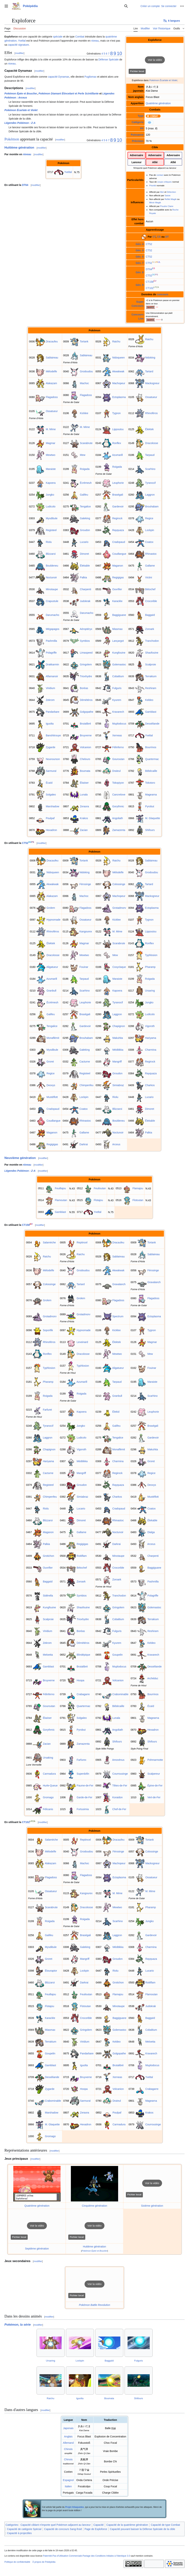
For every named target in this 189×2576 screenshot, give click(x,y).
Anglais (68, 2436)
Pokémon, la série (17, 2324)
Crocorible (151, 601)
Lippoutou (118, 429)
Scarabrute (86, 443)
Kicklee (84, 413)
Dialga (151, 1532)
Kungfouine (118, 652)
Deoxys (51, 1085)
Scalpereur (153, 1773)
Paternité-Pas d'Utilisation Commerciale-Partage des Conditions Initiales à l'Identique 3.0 (86, 2556)
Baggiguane (119, 614)
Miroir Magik (155, 202)
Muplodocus (119, 723)
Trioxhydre (86, 676)
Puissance (137, 134)
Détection (171, 192)
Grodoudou (86, 371)
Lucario (84, 541)
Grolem (51, 907)
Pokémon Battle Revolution (94, 2304)
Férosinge (85, 884)
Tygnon (116, 413)
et (163, 80)
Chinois (68, 2449)
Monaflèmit (53, 1037)
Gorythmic (118, 806)
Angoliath (117, 818)
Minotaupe (52, 589)
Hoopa (80, 1680)
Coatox (149, 541)
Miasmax (117, 629)
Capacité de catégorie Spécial (24, 2529)
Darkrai (84, 1144)
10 (119, 53)
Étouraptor (51, 1970)
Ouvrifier (117, 589)
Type (141, 115)
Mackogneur (152, 383)
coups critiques (164, 182)
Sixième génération (152, 2205)
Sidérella (48, 1595)
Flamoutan (61, 1200)
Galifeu (84, 494)
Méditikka (117, 1049)
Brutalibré (85, 723)
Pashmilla (51, 640)
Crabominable (120, 1694)
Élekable (85, 565)
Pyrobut (149, 806)
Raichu (116, 341)
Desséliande (152, 723)
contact (160, 175)
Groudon (85, 530)
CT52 (149, 244)
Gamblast (150, 711)
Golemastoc (119, 664)
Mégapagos (52, 629)
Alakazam (51, 383)
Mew (82, 454)
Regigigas (118, 577)
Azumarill (117, 454)
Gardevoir (117, 506)
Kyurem (116, 699)
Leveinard (82, 1342)
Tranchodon (152, 640)
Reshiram (150, 688)
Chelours (85, 759)
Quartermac (152, 759)
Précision (138, 141)
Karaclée (117, 601)
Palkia (83, 577)
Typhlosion (151, 955)
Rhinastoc (151, 553)
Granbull (51, 990)
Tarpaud (149, 454)
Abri (162, 192)
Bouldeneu (52, 565)
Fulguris (116, 688)
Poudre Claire (166, 206)
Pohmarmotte (155, 1759)
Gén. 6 (140, 256)
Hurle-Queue (50, 1785)
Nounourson (53, 759)
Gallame (150, 565)
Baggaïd (150, 614)
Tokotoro (150, 782)
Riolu (49, 541)
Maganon (117, 565)
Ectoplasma (119, 397)
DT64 (149, 269)
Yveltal (22, 40)
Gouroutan (118, 759)
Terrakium (150, 676)
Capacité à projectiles (19, 2533)
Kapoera (51, 482)
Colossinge (118, 884)
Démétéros (86, 699)
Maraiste (51, 468)
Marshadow (52, 806)
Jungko (50, 494)
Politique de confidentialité (17, 2562)
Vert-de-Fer (154, 1797)
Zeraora (84, 806)
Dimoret (84, 553)
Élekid (115, 1411)
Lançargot (118, 640)
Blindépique (83, 1654)
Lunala (84, 794)
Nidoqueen (118, 357)
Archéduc (152, 1678)
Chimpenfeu (87, 1085)
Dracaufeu (52, 341)
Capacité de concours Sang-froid (63, 2529)
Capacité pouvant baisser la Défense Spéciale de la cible (142, 2529)
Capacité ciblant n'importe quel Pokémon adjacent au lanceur (55, 2524)
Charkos (150, 1085)
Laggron (150, 494)
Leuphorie (118, 482)
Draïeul (116, 770)
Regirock (117, 518)
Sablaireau (52, 357)
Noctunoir (51, 577)
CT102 (150, 288)
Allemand (68, 2442)
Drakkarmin (52, 664)
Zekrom (50, 699)
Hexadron (51, 830)
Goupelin (117, 1654)
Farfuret (47, 1409)
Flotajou (98, 1200)
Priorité (152, 185)
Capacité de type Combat (165, 2524)
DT (167, 236)
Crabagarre (83, 1694)
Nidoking (150, 357)
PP (142, 128)
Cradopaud (118, 541)
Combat (79, 36)
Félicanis (48, 1809)
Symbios (85, 640)
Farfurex (81, 1759)
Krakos (84, 818)
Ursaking (48, 1757)
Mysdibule (51, 518)
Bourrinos (150, 747)
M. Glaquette (152, 818)
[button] (155, 59)
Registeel (51, 530)
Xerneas (117, 735)
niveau (95, 40)
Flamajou (138, 1188)
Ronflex (116, 443)
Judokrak (85, 601)
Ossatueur (151, 397)
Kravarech (118, 711)
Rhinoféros (151, 413)
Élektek (149, 429)
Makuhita (117, 1037)
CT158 (150, 281)
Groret (50, 1061)
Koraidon (117, 1797)
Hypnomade (54, 919)
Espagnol (68, 2480)
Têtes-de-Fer (119, 1785)
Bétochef (150, 589)
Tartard (149, 371)
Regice (149, 518)
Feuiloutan (100, 1188)
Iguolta (50, 723)
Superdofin (83, 1773)
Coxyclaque (119, 966)
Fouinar (84, 966)
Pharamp (150, 966)
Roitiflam (82, 1555)
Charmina (150, 1049)
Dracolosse (151, 443)
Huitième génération (19, 147)
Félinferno (118, 747)
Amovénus (118, 1759)
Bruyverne (86, 735)
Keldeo (149, 699)
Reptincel (82, 1242)
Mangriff (117, 1061)
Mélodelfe (51, 371)
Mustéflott (52, 1097)
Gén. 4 (140, 244)
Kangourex (86, 931)
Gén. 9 (140, 284)
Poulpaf (50, 818)
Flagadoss (52, 397)
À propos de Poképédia (43, 2562)
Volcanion (85, 747)
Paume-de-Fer (85, 1785)
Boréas (84, 688)
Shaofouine (151, 652)
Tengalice (85, 506)
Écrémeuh (86, 482)
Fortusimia (83, 1809)
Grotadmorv (119, 907)
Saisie (168, 195)
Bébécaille (151, 770)
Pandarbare (52, 711)
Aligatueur (52, 966)
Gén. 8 (140, 272)
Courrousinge (120, 1773)
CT (154, 236)
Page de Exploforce (96, 2529)
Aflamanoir (52, 676)
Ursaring (150, 990)
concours (162, 294)
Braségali (117, 494)
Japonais (68, 2428)
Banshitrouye (53, 735)
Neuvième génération (20, 1158)
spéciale (57, 36)
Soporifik (48, 1330)
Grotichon (48, 1555)
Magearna (151, 794)
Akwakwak (118, 371)
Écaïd (49, 782)
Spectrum (117, 1316)
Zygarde (50, 747)
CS (159, 236)
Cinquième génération (94, 2205)
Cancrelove (118, 794)
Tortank (84, 341)
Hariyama (150, 1037)
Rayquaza (118, 530)
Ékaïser (84, 782)
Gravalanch (119, 1284)
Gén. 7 (140, 262)
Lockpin (149, 530)
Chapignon (118, 1026)
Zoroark (149, 629)
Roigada (85, 468)
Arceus (116, 1144)
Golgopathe (86, 711)
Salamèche (49, 1242)
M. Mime (51, 429)
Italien (68, 2486)
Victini (148, 577)
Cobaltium (118, 676)
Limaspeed (86, 652)
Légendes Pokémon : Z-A (19, 122)
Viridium (50, 688)
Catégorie (138, 122)
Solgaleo (51, 794)
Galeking (85, 518)
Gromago (48, 1797)
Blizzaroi (51, 553)
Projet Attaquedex (74, 2507)
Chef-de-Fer (119, 1809)
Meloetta (48, 1654)
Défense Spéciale (108, 59)
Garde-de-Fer (84, 1797)
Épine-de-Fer (155, 1785)
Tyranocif (150, 482)
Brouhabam (152, 506)
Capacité (98, 2524)
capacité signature (18, 44)
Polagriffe (51, 652)
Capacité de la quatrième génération (127, 2524)
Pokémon (11, 139)
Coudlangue (119, 553)
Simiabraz (118, 1085)
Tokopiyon (118, 782)
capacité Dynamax (58, 76)
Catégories (12, 2524)
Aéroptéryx (86, 629)
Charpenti (85, 589)
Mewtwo (50, 454)
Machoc (84, 383)
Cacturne (85, 1061)
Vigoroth (150, 1026)
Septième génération (37, 2248)
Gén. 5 (140, 250)
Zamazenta (118, 830)
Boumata (85, 770)
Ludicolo (50, 506)
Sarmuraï (51, 770)
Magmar (50, 443)
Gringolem (86, 664)
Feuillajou (60, 1188)
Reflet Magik (171, 199)
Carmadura (49, 1773)
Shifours (150, 830)
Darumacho (52, 614)
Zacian (84, 830)
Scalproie (150, 664)
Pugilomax (90, 76)
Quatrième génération (158, 103)
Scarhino (150, 468)
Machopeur (118, 383)
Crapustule (52, 601)
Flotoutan (138, 1200)
